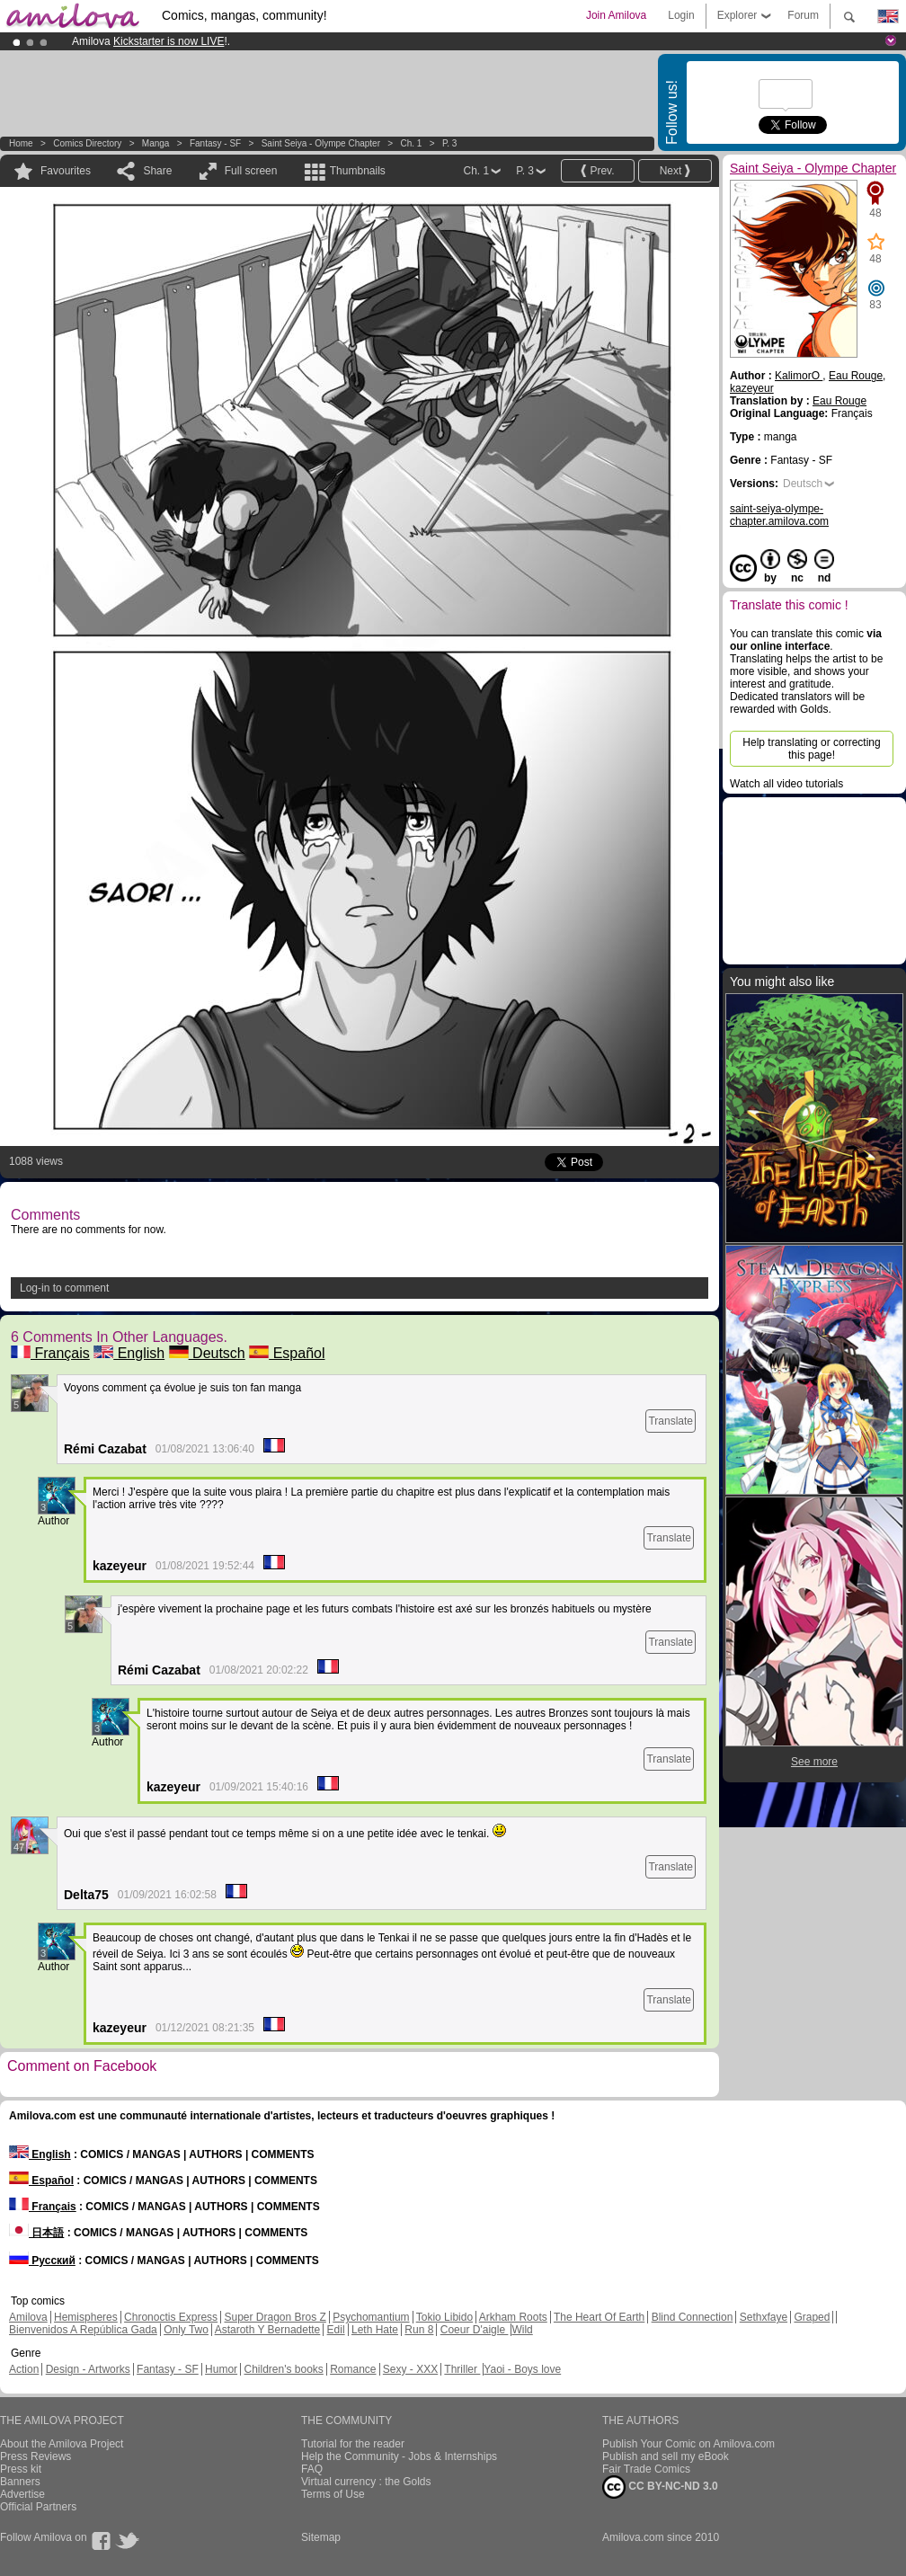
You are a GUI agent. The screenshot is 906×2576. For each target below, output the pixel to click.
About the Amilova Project (61, 2444)
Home (21, 143)
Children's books (283, 2369)
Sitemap (321, 2537)
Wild (521, 2329)
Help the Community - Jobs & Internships (399, 2456)
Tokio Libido (444, 2317)
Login (681, 15)
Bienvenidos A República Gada (83, 2329)
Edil (336, 2329)
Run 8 (418, 2329)
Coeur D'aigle (474, 2329)
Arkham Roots (513, 2317)
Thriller (462, 2369)
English (128, 1353)
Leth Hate (374, 2329)
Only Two (186, 2329)
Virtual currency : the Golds (366, 2481)
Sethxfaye (763, 2317)
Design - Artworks (88, 2369)
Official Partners (38, 2506)
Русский (42, 2260)
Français (50, 1353)
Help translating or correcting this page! (811, 748)
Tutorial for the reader (352, 2444)
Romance (353, 2369)
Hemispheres (86, 2317)
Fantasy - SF (215, 143)
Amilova (28, 2317)
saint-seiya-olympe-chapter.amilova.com (779, 515)
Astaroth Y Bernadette (268, 2329)
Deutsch (207, 1353)
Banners (20, 2481)
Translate (670, 1421)
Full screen (251, 170)
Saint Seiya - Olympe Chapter (321, 143)
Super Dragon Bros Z (274, 2317)
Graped (812, 2317)
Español (286, 1353)
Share (157, 170)
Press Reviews (35, 2456)
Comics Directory (87, 143)
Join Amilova (616, 15)
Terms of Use (333, 2494)
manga (156, 143)
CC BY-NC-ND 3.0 (660, 2487)
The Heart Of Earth (599, 2317)
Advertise (22, 2494)
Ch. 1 (411, 143)
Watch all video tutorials (786, 783)
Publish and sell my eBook (665, 2456)
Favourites (65, 170)
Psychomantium (371, 2317)
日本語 (36, 2232)
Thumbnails (358, 170)
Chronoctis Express (171, 2317)
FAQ (312, 2469)
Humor (221, 2369)
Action (24, 2369)
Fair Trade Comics (646, 2469)
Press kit (20, 2469)
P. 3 (449, 143)
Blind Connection (692, 2317)
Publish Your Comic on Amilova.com (688, 2444)
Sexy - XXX (410, 2369)
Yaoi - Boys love (522, 2369)
